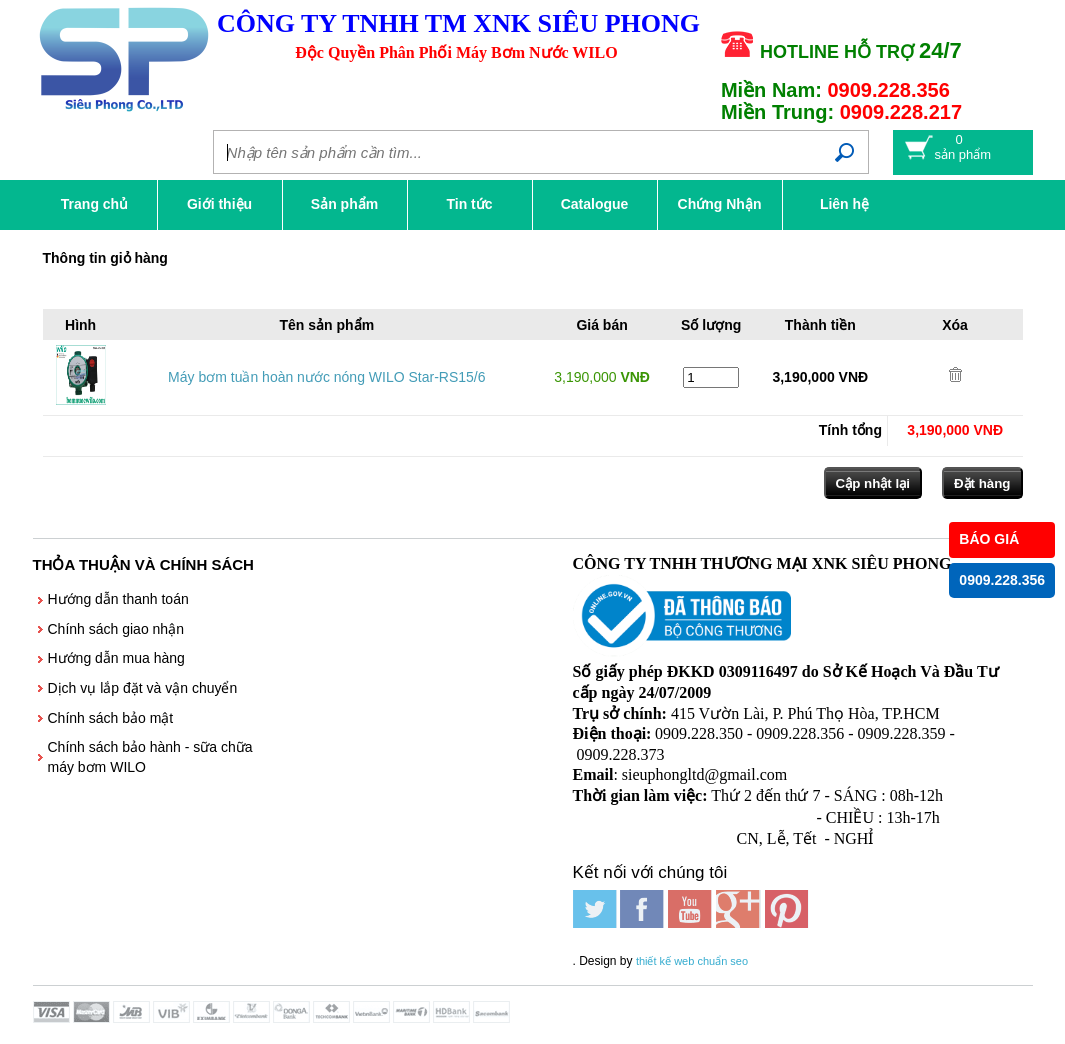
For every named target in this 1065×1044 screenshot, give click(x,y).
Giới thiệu (219, 204)
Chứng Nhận (720, 204)
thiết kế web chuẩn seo (692, 961)
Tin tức (469, 204)
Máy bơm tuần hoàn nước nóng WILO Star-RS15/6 (326, 377)
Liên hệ (844, 204)
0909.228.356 (1002, 580)
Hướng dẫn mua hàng (116, 658)
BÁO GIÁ (989, 539)
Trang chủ (94, 204)
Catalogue (595, 204)
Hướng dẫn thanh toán (118, 599)
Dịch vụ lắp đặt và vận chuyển (143, 688)
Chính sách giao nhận (116, 629)
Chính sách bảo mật (111, 718)
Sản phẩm (344, 204)
